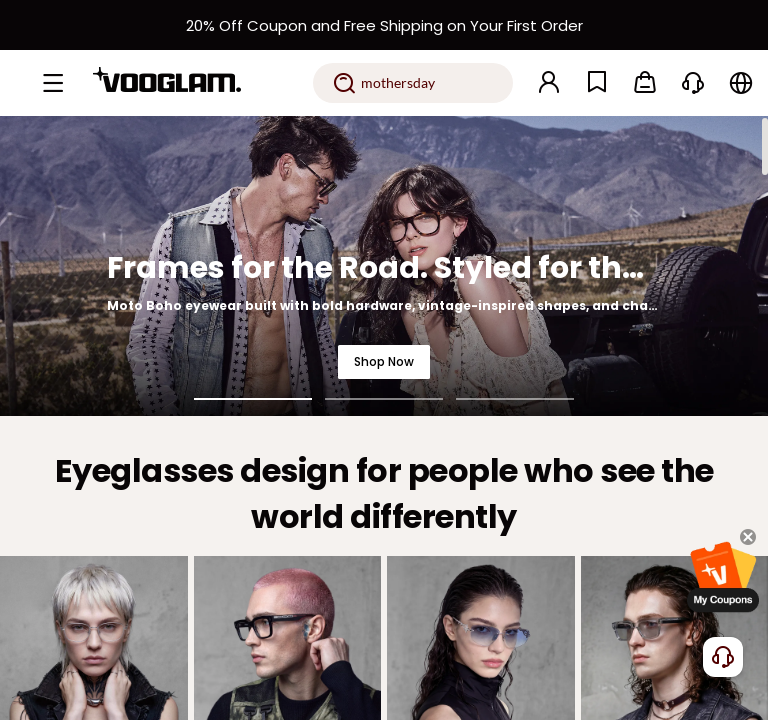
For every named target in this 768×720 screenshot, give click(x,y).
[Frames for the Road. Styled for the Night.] (384, 266)
